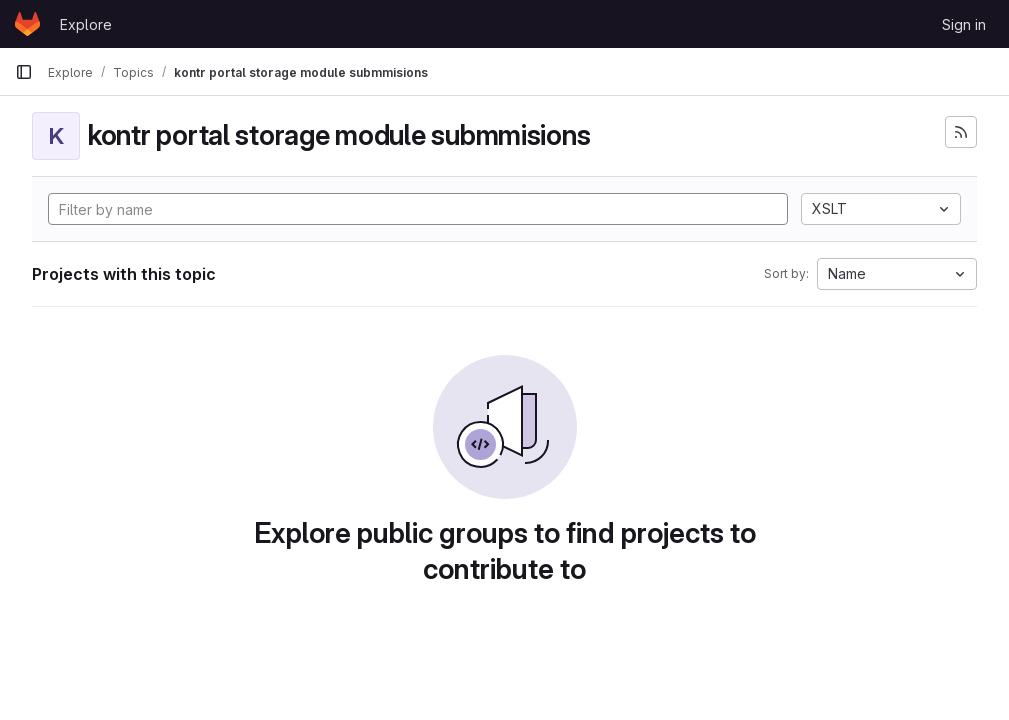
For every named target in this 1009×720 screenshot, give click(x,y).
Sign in (964, 24)
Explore (86, 24)
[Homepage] (27, 24)
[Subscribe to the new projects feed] (961, 132)
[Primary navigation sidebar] (24, 72)
